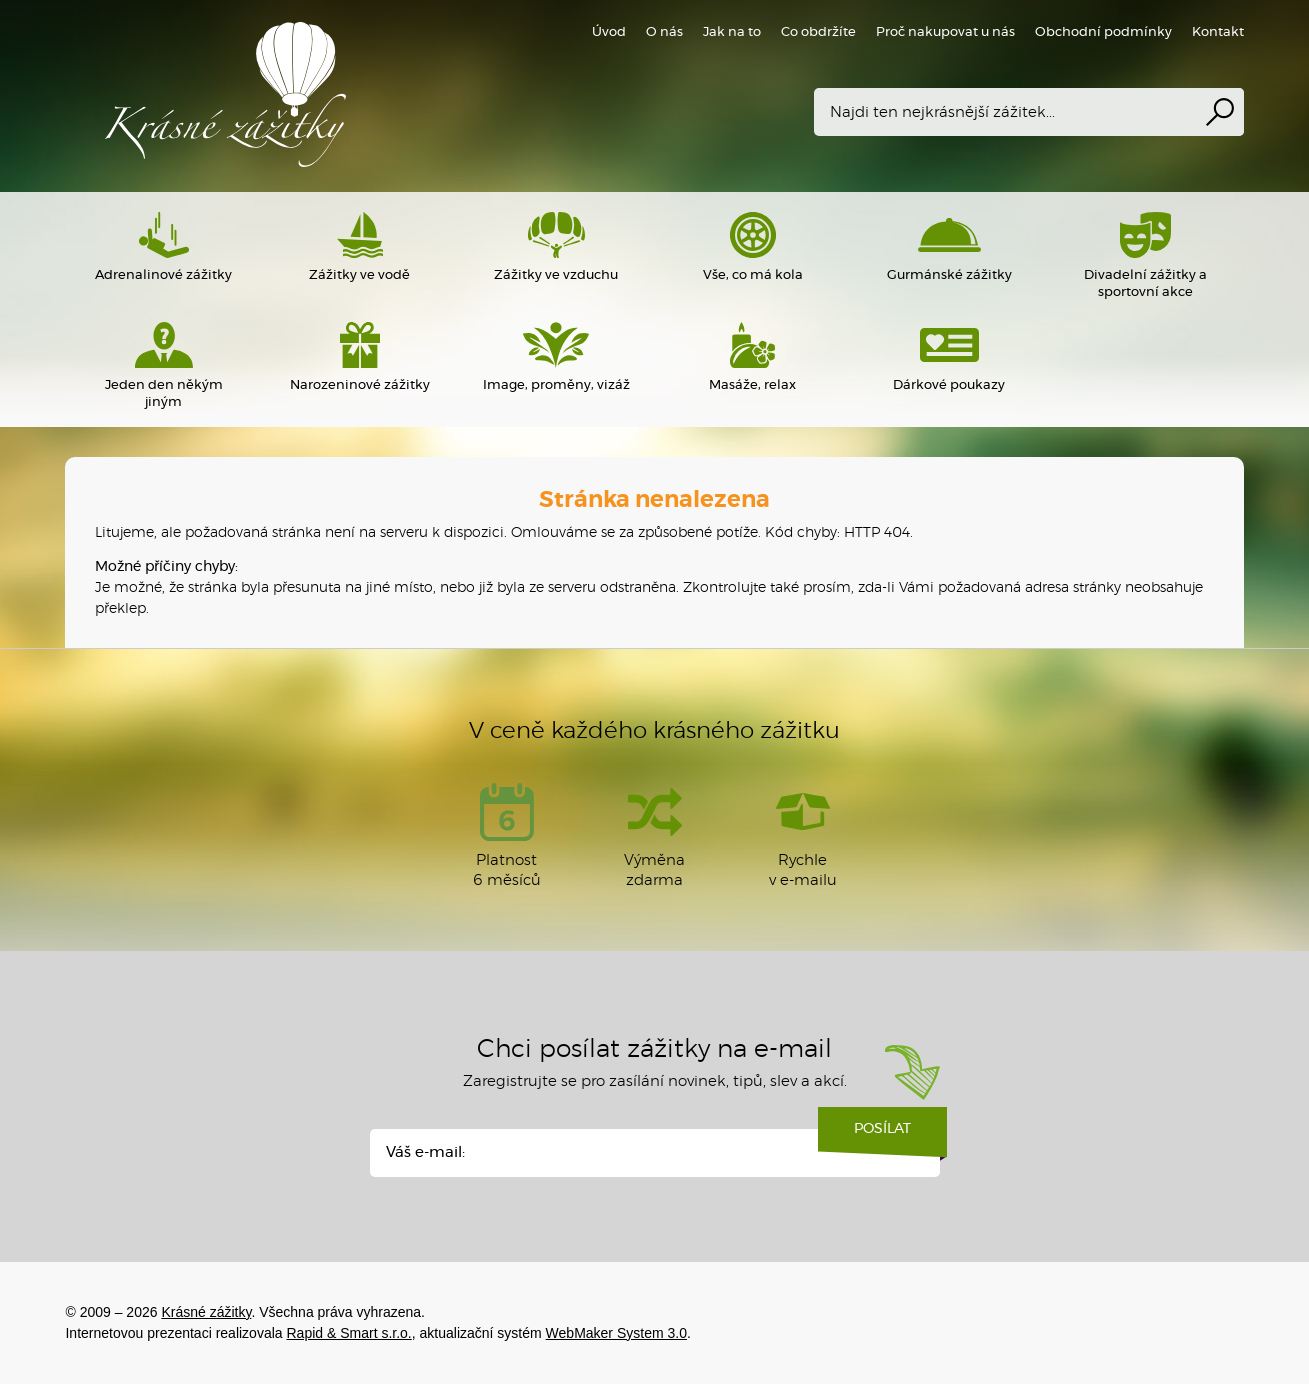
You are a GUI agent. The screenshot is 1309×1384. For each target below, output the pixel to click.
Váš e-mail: (425, 1152)
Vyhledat (1220, 112)
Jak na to (732, 32)
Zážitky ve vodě (360, 247)
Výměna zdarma (654, 835)
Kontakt (1218, 32)
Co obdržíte (818, 32)
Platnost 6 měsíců (507, 835)
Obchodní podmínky (1103, 32)
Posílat (882, 1136)
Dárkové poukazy (949, 357)
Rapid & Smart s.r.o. (348, 1333)
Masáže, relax (752, 357)
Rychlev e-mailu (803, 835)
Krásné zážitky (355, 94)
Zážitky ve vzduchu (556, 247)
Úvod (609, 32)
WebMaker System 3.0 (616, 1333)
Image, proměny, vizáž (556, 357)
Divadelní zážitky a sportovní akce (1145, 255)
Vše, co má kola (752, 247)
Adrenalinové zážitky (163, 247)
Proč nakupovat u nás (945, 32)
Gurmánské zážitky (949, 247)
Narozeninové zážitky (360, 357)
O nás (664, 32)
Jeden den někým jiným (163, 365)
